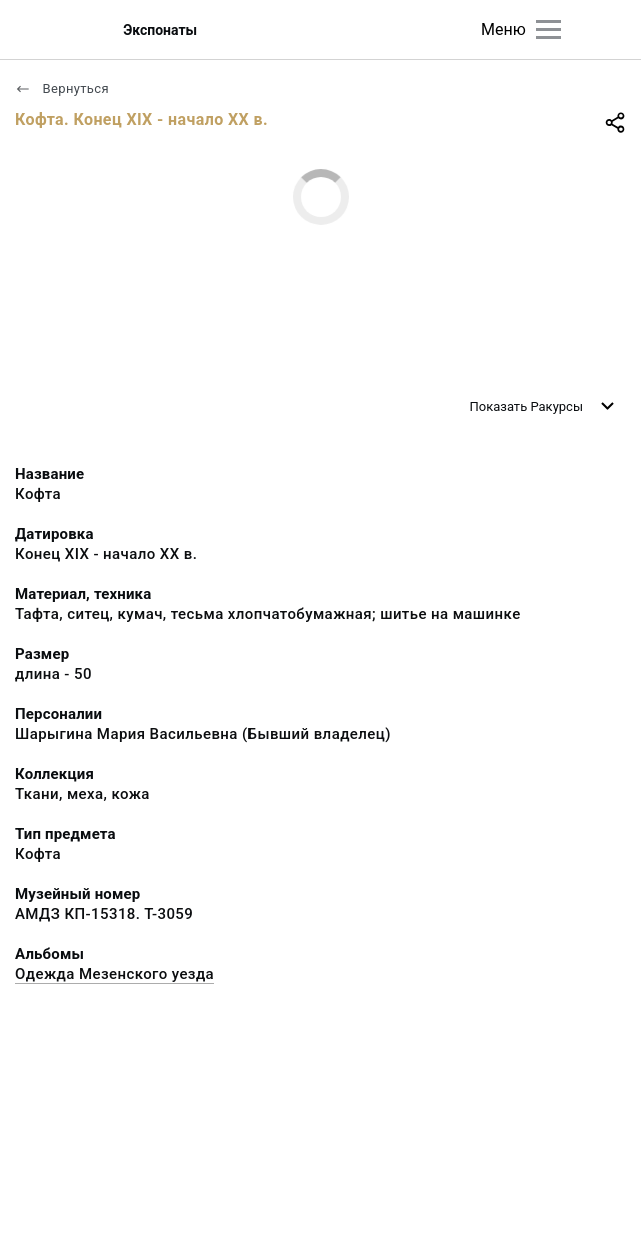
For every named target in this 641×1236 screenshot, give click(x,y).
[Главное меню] (548, 29)
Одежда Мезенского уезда (114, 974)
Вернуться (62, 88)
